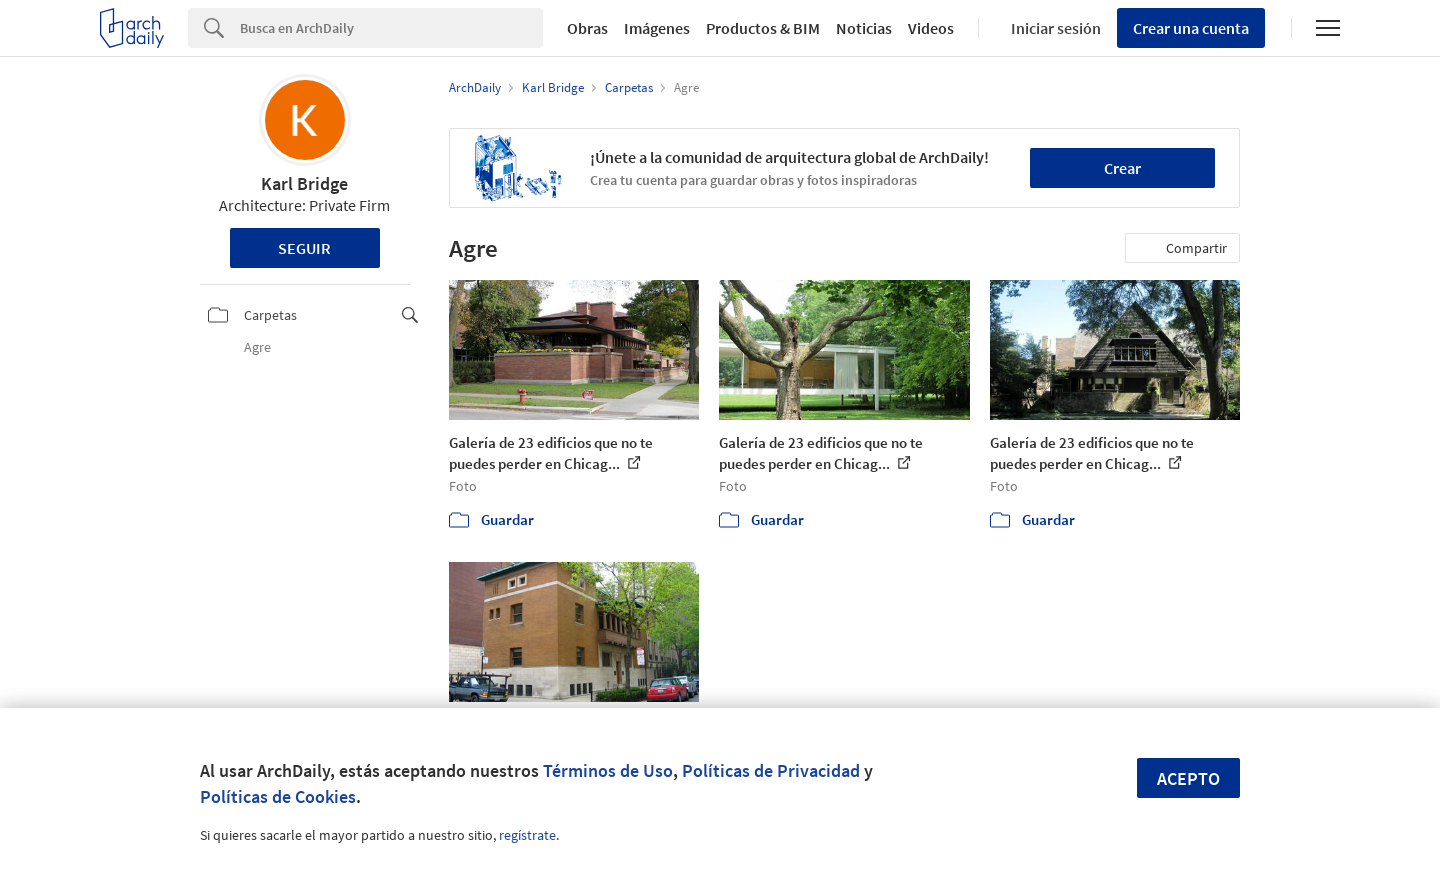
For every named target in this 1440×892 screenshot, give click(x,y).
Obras (587, 28)
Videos (931, 28)
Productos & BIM (763, 28)
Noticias (864, 28)
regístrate (527, 835)
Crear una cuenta (1191, 28)
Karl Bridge (304, 183)
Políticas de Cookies (278, 796)
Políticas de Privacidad (771, 770)
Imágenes (657, 28)
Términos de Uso (608, 770)
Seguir (304, 248)
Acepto (1188, 778)
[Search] (391, 28)
